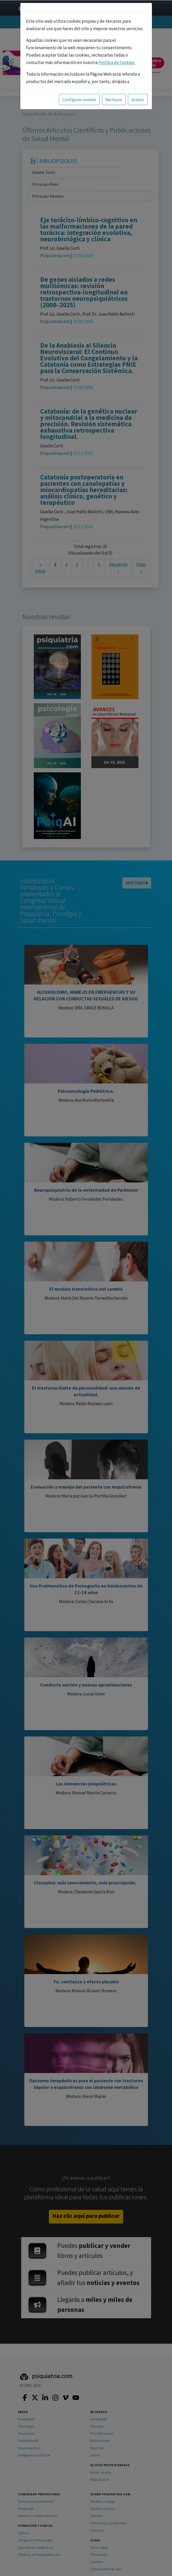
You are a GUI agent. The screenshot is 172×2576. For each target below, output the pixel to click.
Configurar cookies (79, 99)
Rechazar (113, 99)
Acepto (137, 99)
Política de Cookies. (116, 62)
